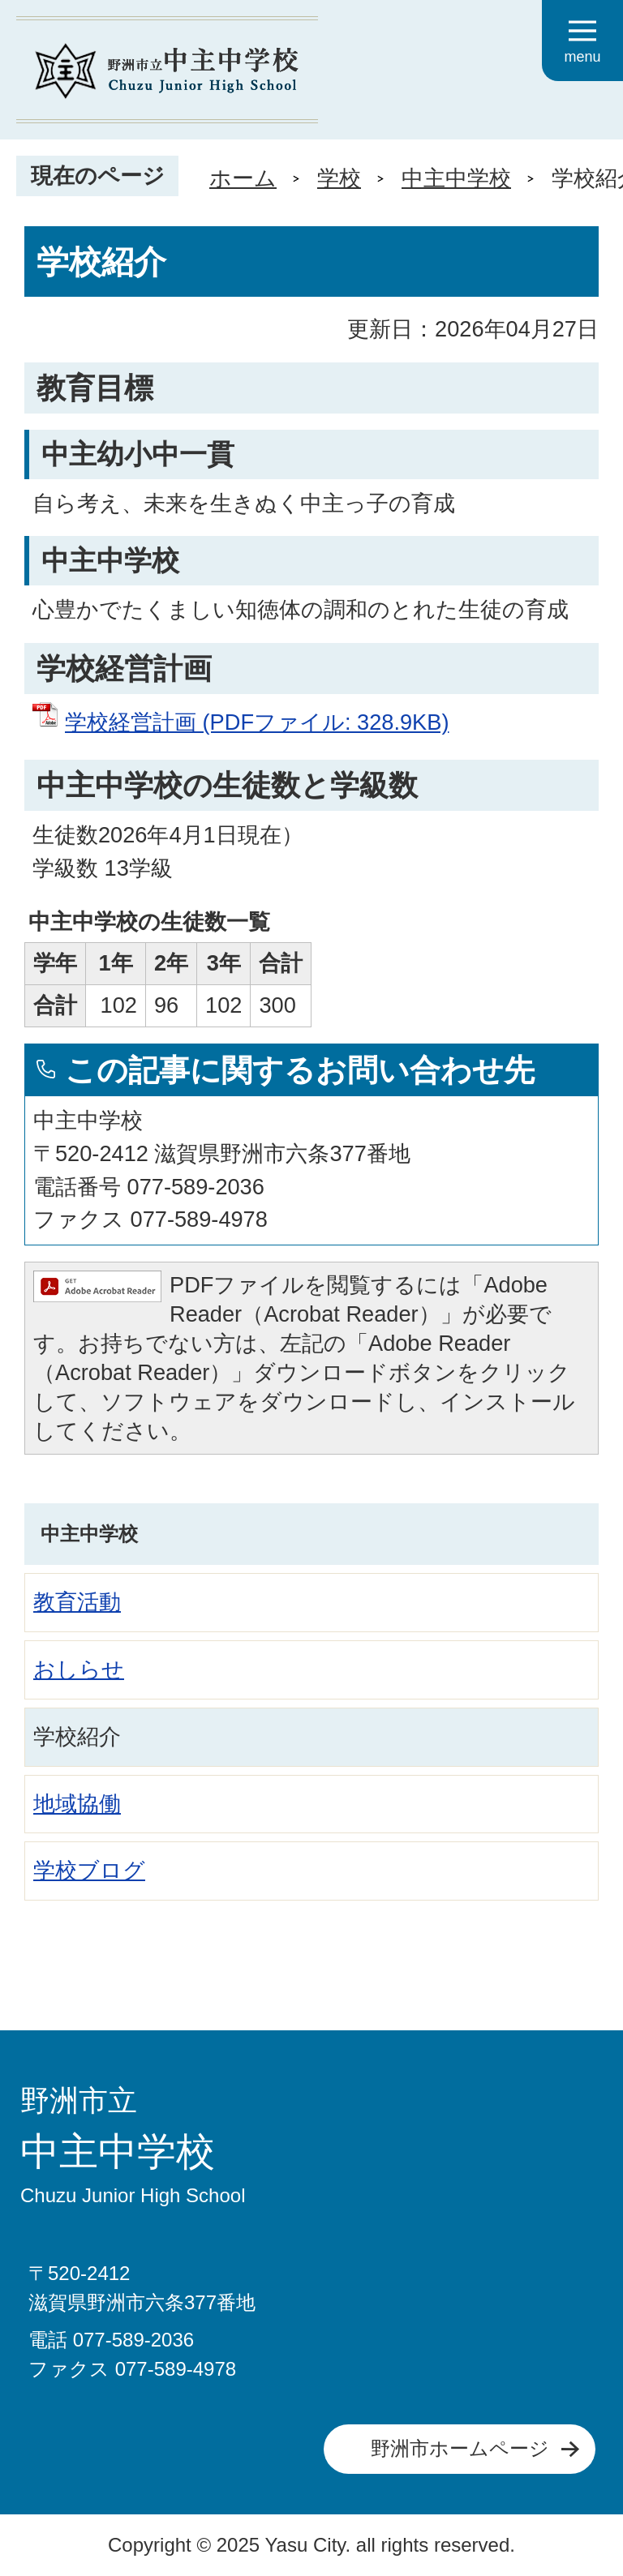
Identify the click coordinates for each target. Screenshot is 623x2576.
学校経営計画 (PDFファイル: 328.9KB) (257, 722)
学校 (339, 178)
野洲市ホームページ (460, 2448)
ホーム (243, 178)
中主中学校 (456, 178)
